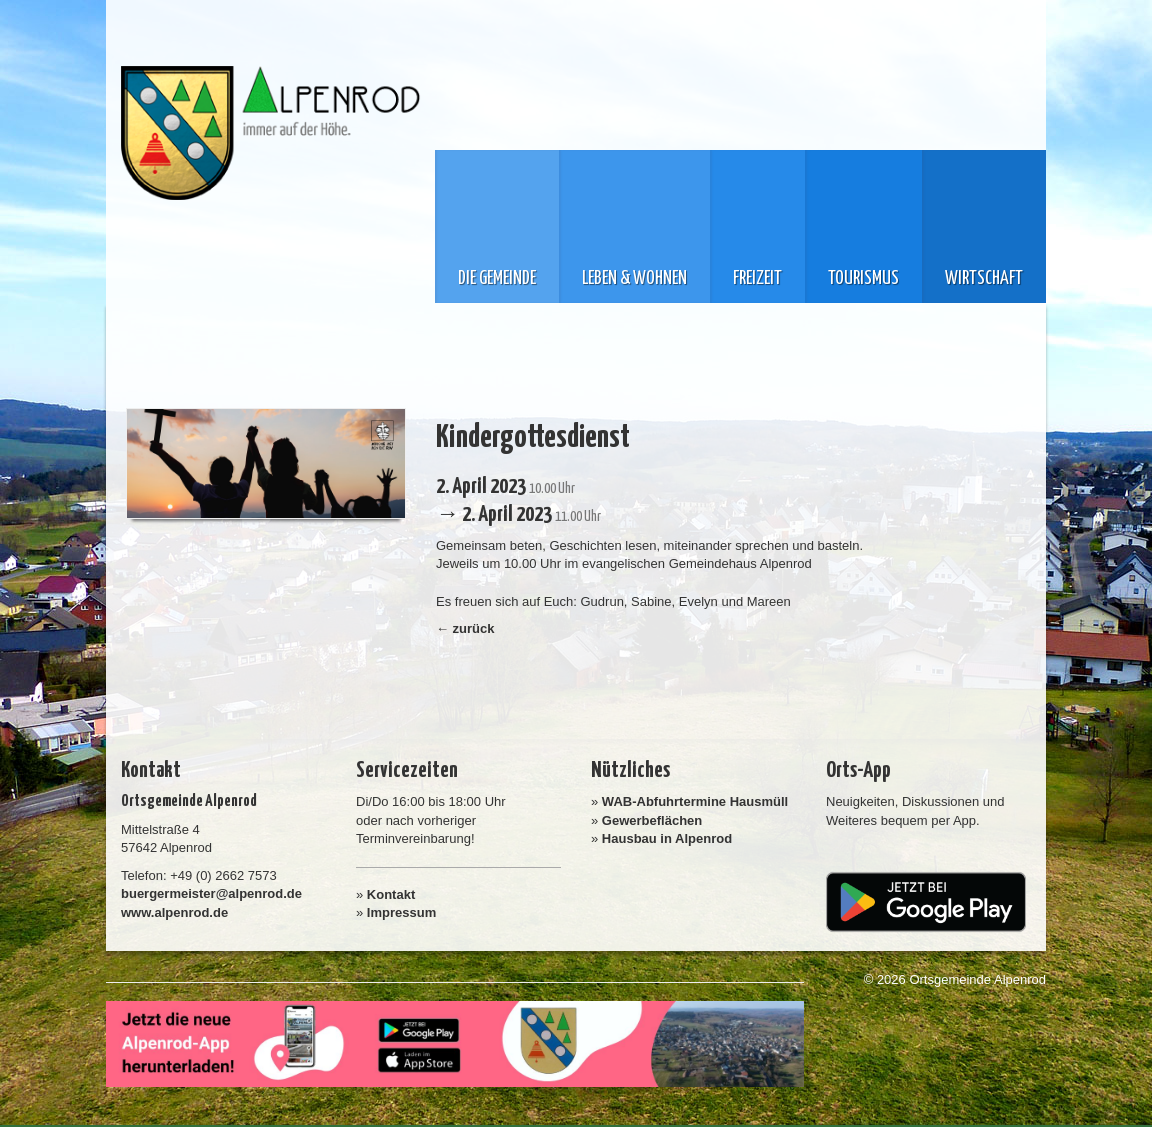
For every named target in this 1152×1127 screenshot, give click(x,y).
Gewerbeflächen (652, 820)
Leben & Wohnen (634, 279)
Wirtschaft (984, 279)
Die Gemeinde (497, 279)
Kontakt (391, 894)
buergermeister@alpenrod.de (211, 893)
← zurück (465, 628)
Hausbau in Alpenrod (667, 838)
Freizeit (757, 279)
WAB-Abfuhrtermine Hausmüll (695, 801)
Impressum (401, 912)
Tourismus (863, 279)
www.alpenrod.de (174, 912)
